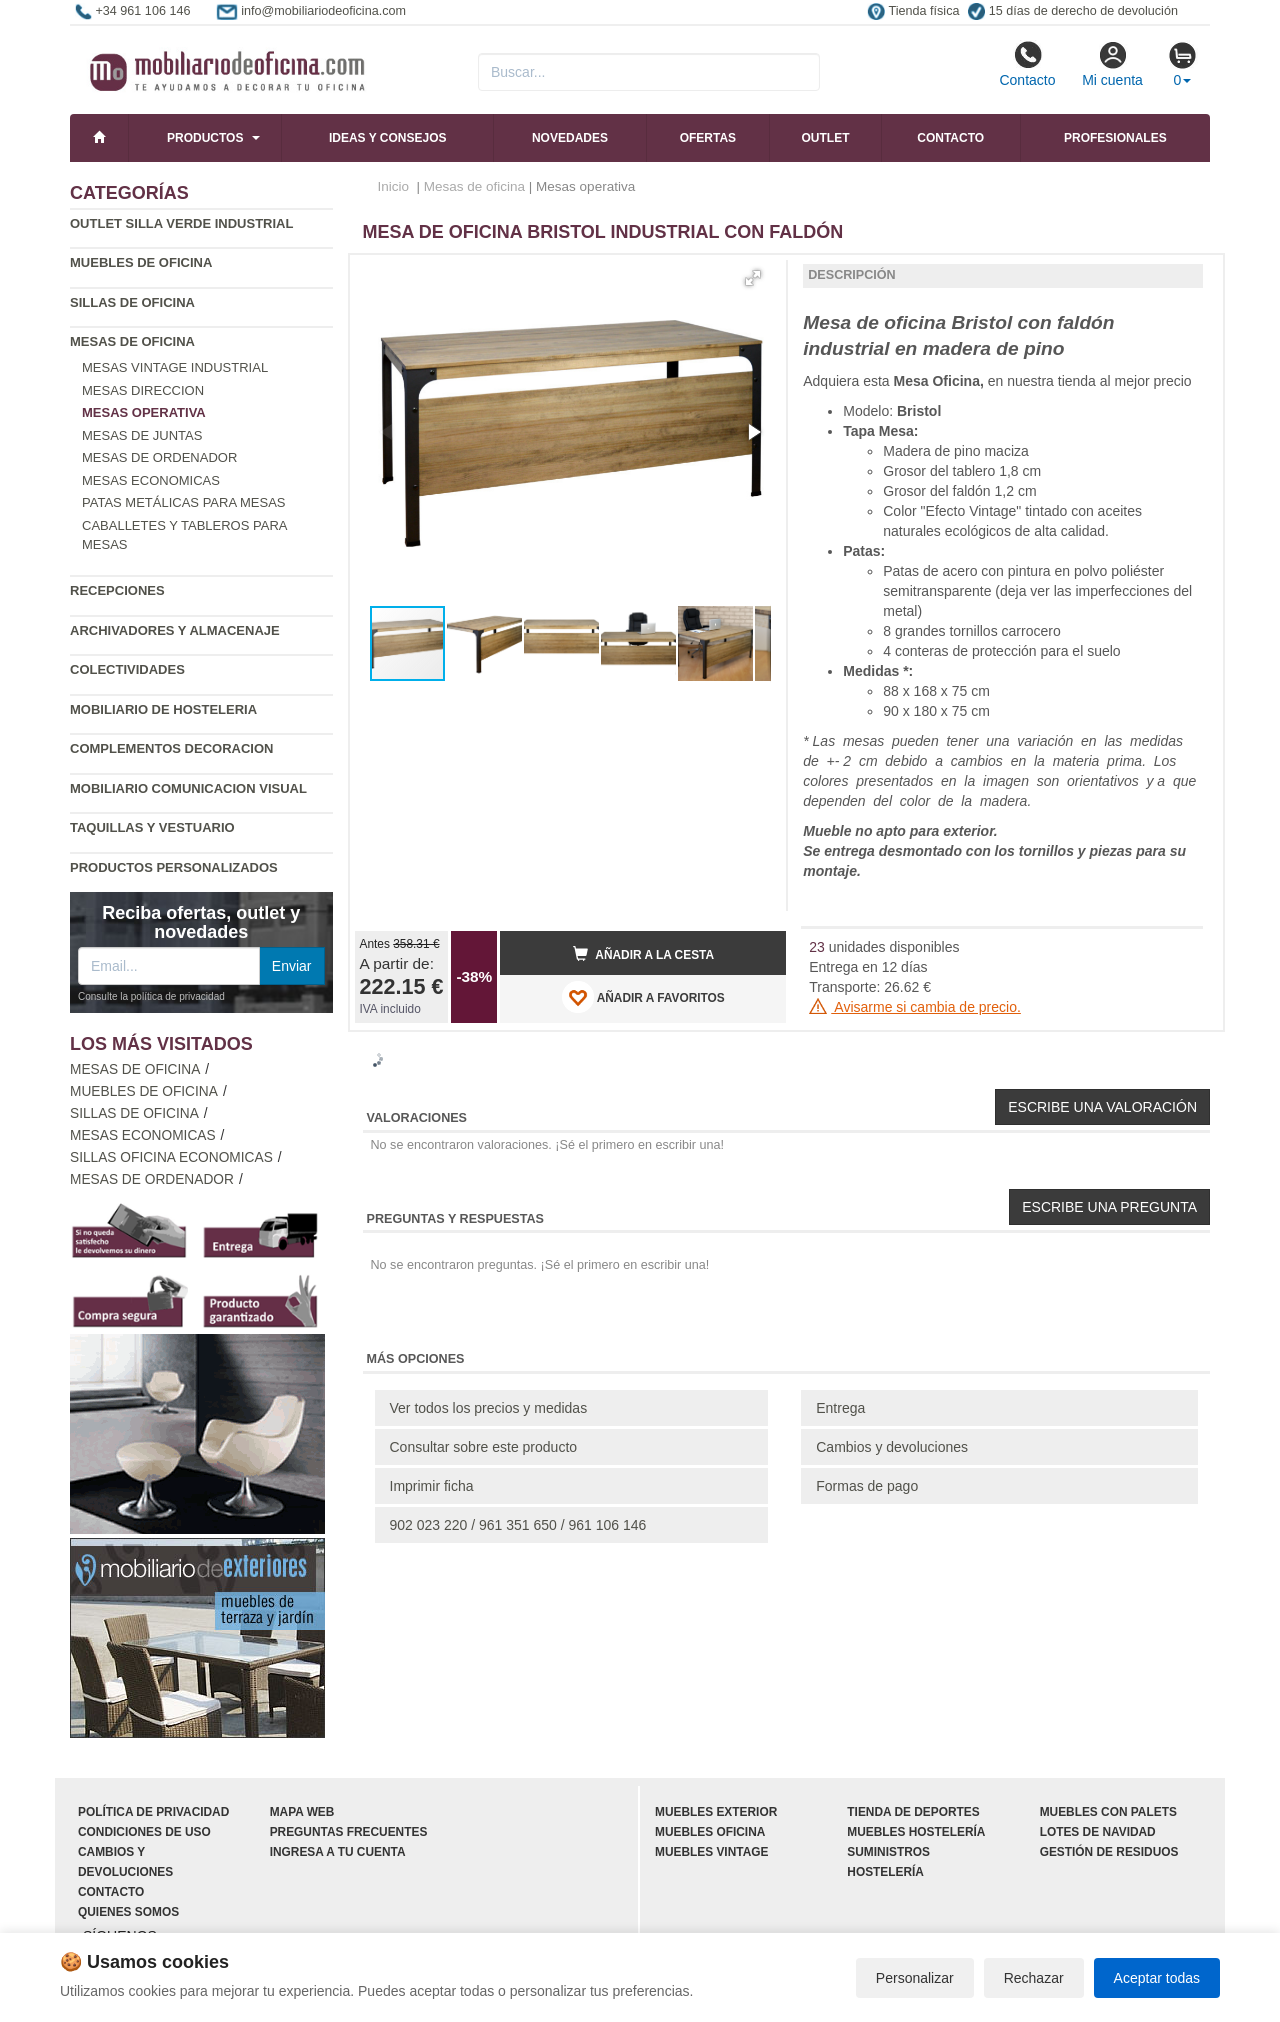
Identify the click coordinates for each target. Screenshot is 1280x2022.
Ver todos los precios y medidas (489, 1408)
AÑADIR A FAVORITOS (643, 997)
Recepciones (117, 590)
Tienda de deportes (913, 1812)
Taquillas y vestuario (152, 827)
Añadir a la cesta (644, 954)
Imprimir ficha (432, 1486)
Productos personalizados (174, 867)
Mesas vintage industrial (175, 367)
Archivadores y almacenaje (175, 630)
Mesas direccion (143, 390)
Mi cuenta (1112, 64)
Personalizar (915, 1978)
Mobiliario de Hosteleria (163, 709)
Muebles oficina (710, 1832)
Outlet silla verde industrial (181, 223)
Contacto (1027, 64)
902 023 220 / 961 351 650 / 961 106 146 (518, 1525)
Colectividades (127, 669)
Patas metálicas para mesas (183, 502)
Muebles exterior (716, 1812)
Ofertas (708, 138)
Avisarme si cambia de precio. (915, 1007)
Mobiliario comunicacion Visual (188, 788)
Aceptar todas (1157, 1978)
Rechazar (1034, 1978)
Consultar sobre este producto (484, 1447)
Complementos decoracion (171, 748)
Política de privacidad (153, 1812)
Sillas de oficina (132, 302)
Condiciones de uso (144, 1832)
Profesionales (1115, 138)
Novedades (570, 138)
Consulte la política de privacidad (151, 996)
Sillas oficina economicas (171, 1157)
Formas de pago (867, 1486)
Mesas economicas (151, 480)
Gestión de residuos (1109, 1852)
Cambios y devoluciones (892, 1447)
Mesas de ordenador (159, 457)
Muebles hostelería (916, 1832)
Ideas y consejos (388, 138)
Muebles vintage (711, 1852)
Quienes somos (128, 1912)
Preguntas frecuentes (349, 1832)
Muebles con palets (1108, 1812)
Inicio (394, 186)
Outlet (826, 138)
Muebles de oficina (141, 262)
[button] (753, 278)
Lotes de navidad (1098, 1832)
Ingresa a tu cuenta (338, 1852)
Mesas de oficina (132, 341)
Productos (205, 138)
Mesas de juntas (142, 435)
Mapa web (302, 1812)
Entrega (840, 1408)
